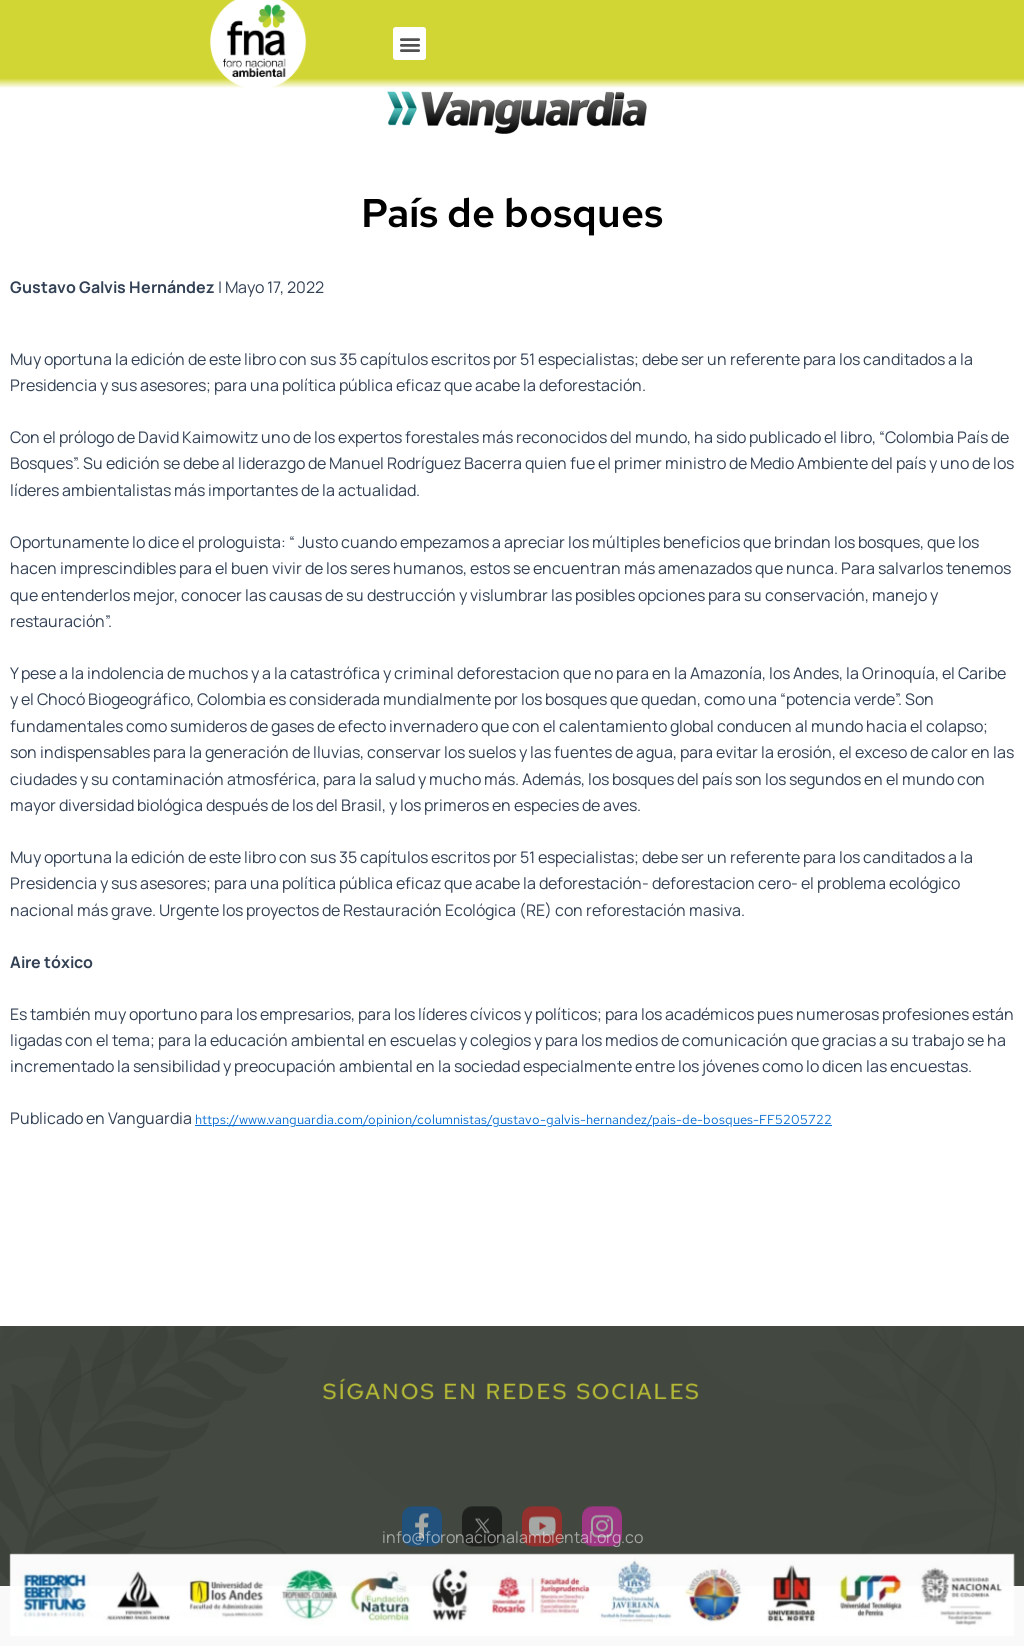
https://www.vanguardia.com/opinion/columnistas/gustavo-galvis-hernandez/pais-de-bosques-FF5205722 (513, 1154)
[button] (409, 43)
